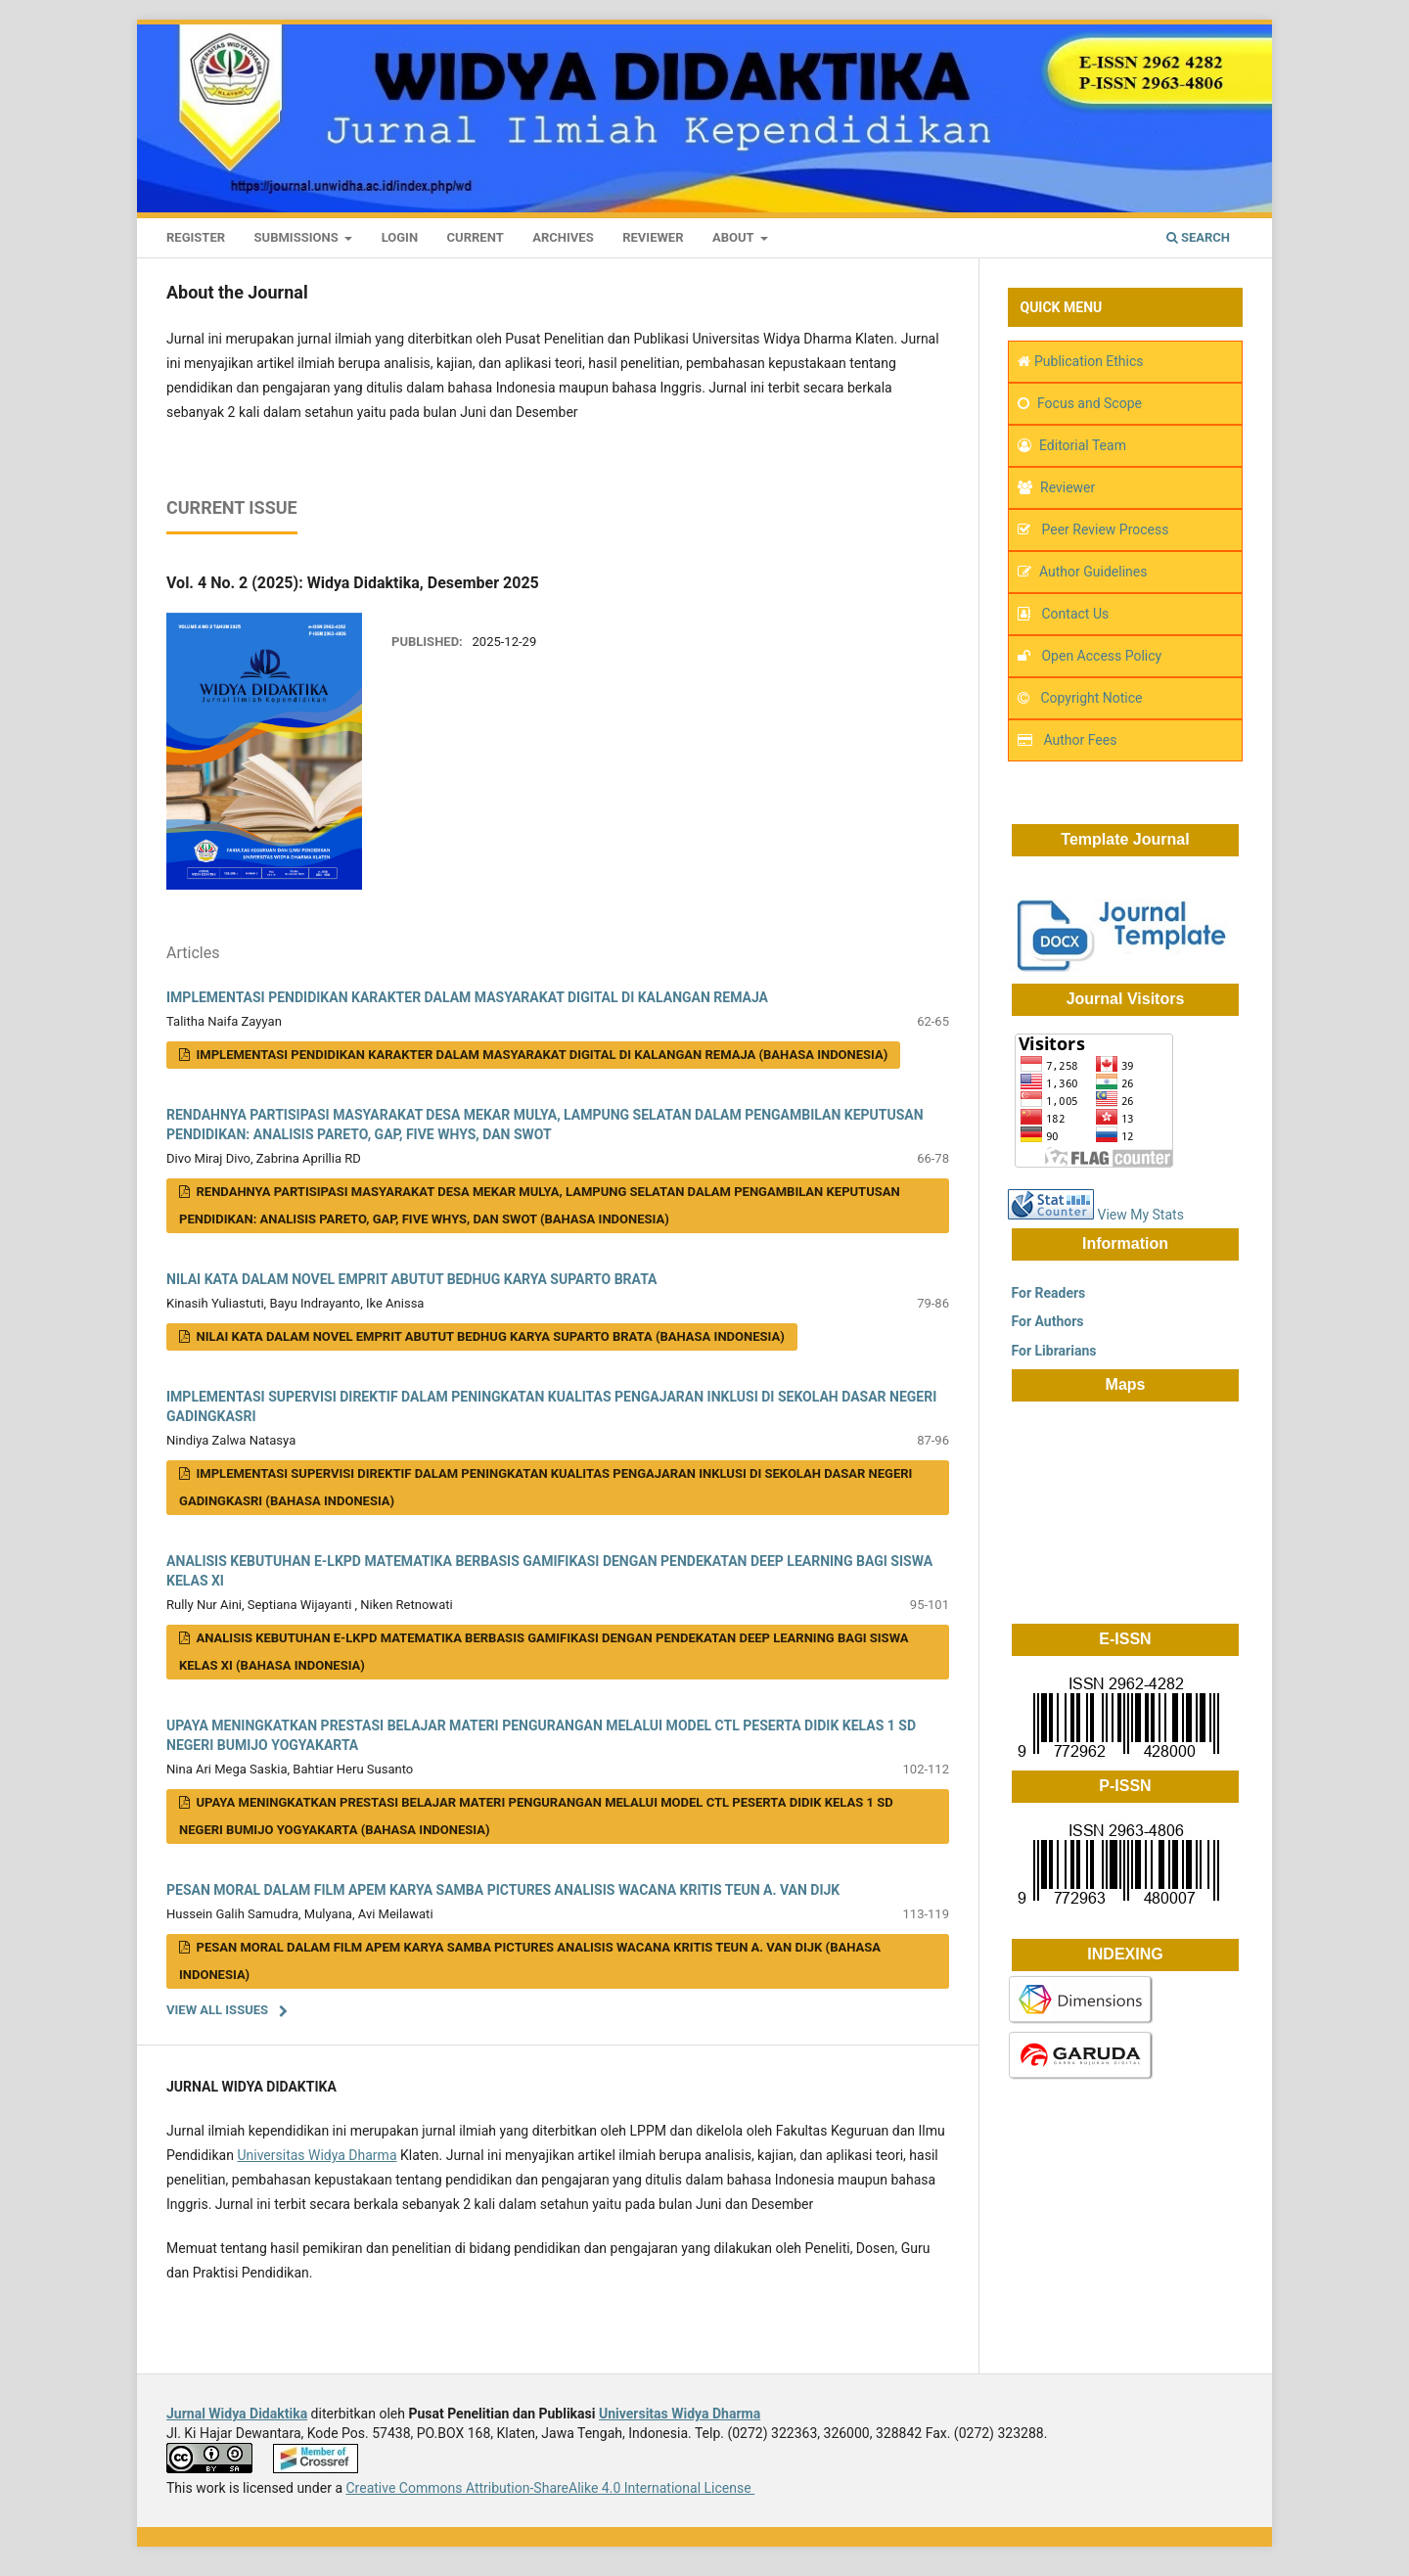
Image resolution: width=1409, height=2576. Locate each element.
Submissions (297, 237)
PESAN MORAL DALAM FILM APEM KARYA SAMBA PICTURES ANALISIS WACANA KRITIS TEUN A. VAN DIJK (503, 1890)
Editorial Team (1082, 445)
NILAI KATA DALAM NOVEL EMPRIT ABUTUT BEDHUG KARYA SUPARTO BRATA (411, 1279)
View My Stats (1140, 1214)
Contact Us (1075, 613)
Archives (562, 237)
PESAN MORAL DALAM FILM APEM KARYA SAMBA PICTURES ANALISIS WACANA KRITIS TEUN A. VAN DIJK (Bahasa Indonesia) (530, 1961)
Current (475, 237)
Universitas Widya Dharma (316, 2155)
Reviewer (652, 237)
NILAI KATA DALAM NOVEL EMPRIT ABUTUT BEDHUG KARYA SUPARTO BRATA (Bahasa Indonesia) (489, 1336)
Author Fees (1079, 740)
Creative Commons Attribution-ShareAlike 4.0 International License (549, 2488)
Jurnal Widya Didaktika (236, 2413)
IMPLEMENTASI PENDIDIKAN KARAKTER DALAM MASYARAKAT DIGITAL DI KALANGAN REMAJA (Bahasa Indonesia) (540, 1054)
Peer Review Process (1103, 529)
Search (1198, 237)
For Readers (1046, 1293)
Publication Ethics (1089, 361)
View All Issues (217, 2009)
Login (400, 237)
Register (195, 237)
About (734, 237)
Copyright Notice (1091, 698)
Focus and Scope (1089, 403)
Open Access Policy (1101, 656)
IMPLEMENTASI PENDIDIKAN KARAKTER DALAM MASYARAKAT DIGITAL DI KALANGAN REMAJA (467, 997)
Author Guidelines (1093, 571)
